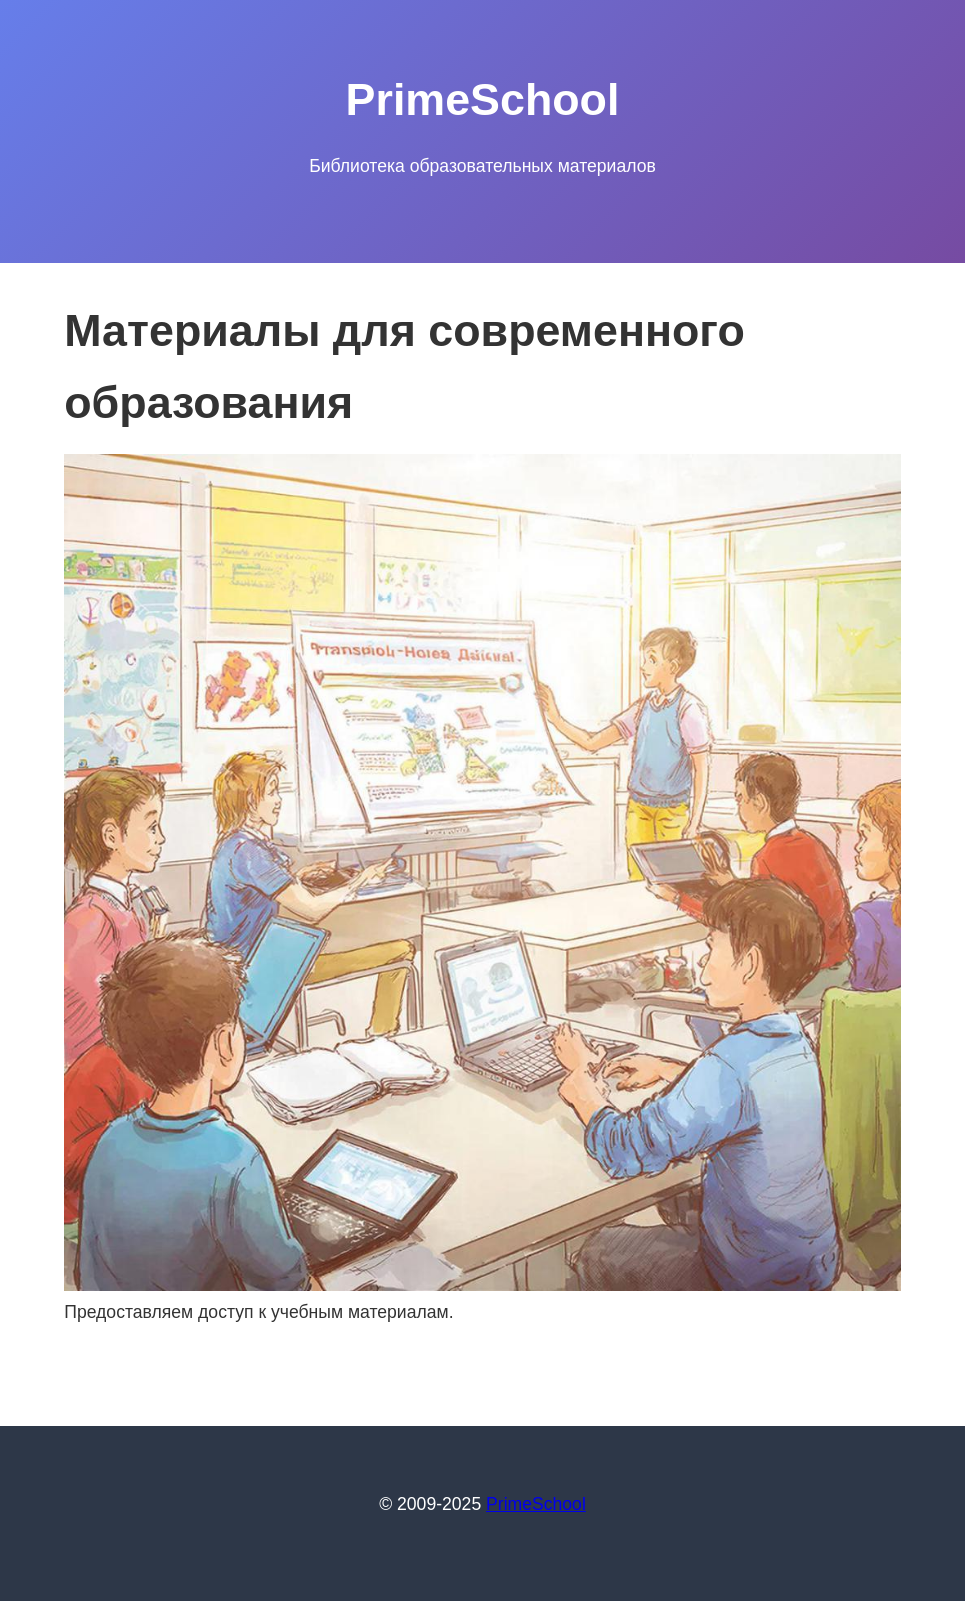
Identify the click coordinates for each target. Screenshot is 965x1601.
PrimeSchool (536, 1504)
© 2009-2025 (432, 1504)
